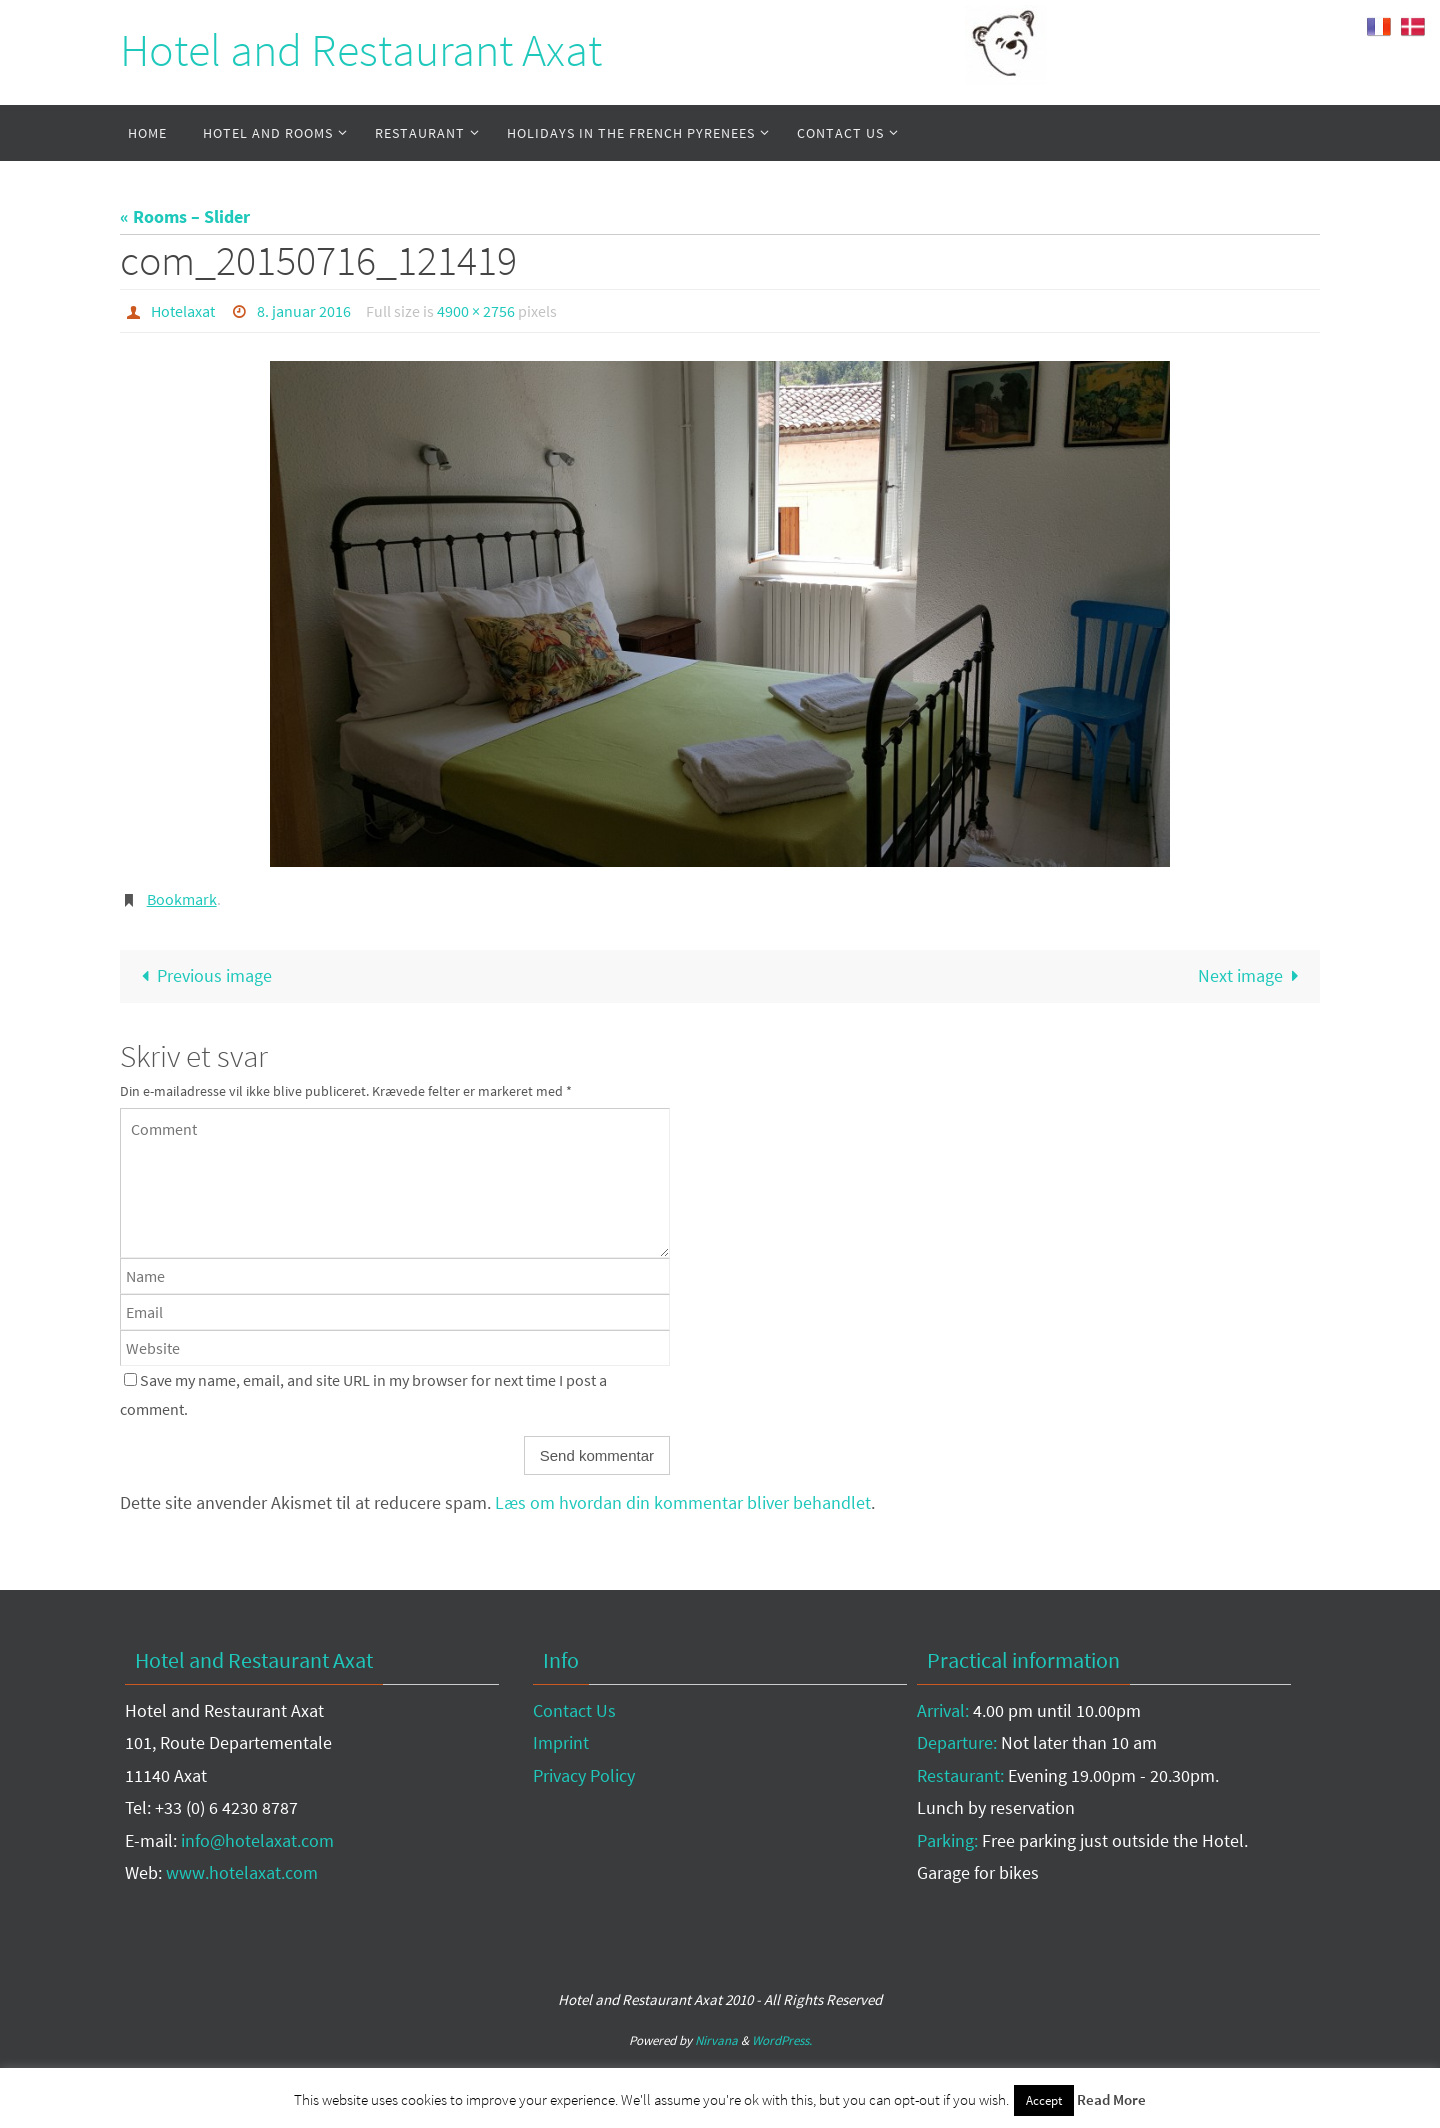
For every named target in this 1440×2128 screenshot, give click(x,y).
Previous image (202, 975)
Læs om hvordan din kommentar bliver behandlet (683, 1502)
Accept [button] (1044, 2100)
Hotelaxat (183, 311)
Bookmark (182, 899)
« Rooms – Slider (185, 216)
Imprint (561, 1742)
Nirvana (716, 2040)
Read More (1111, 2099)
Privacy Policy (584, 1775)
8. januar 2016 (304, 311)
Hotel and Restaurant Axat (361, 50)
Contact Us (574, 1710)
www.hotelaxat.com (242, 1872)
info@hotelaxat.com (257, 1840)
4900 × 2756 (476, 311)
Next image (1253, 975)
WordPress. (782, 2040)
